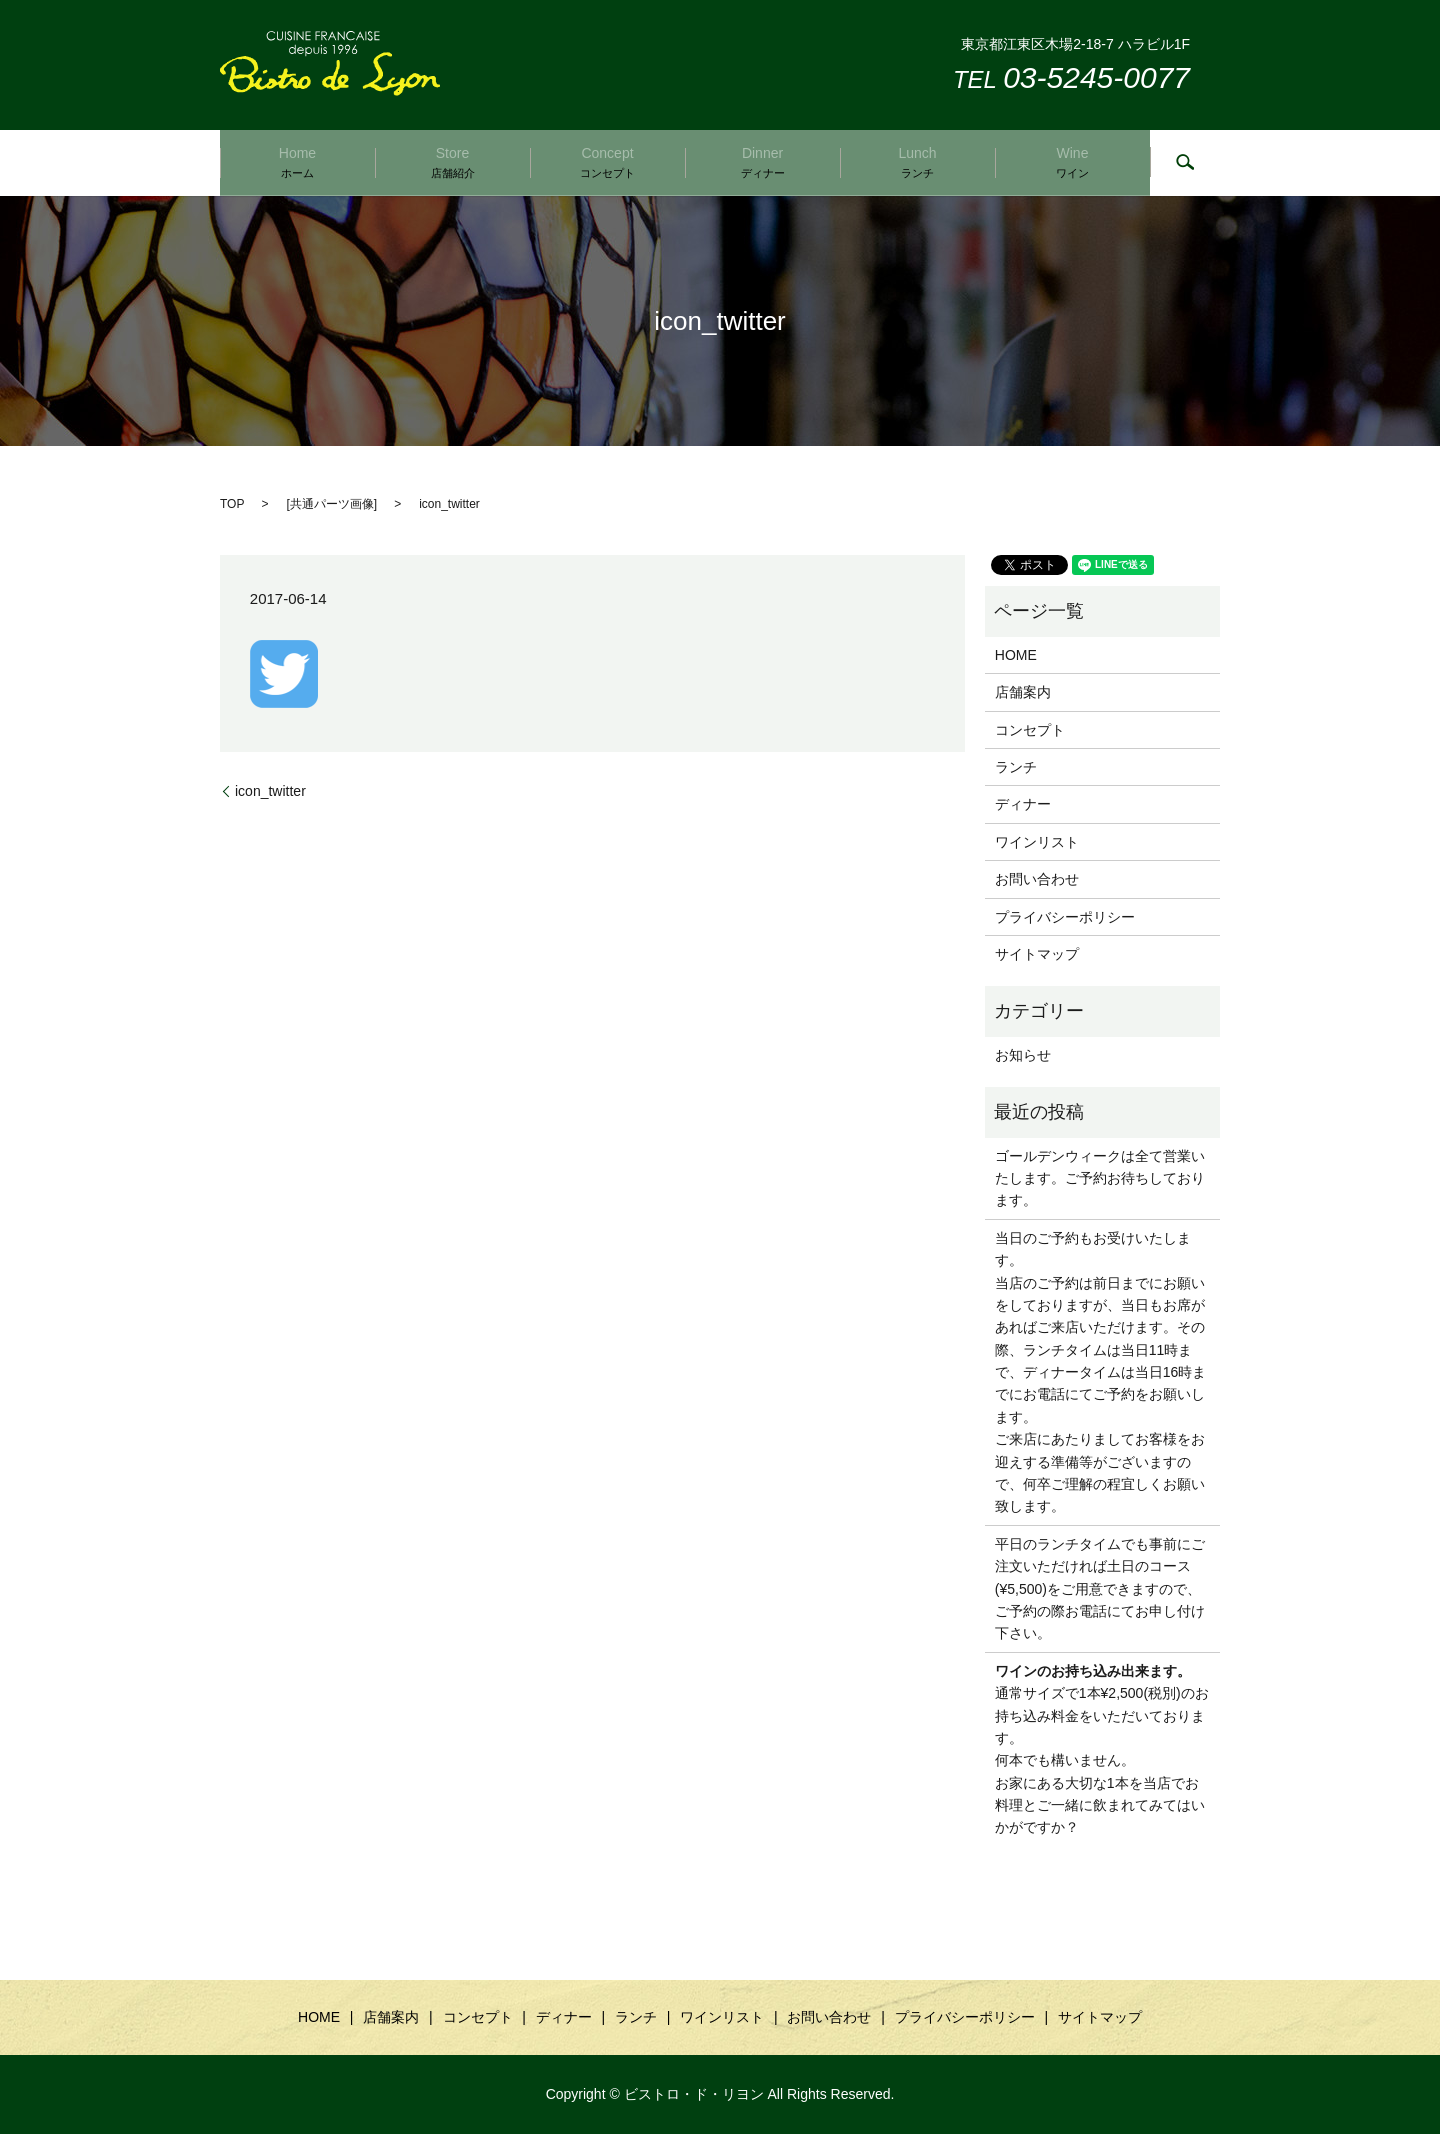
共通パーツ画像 (332, 507)
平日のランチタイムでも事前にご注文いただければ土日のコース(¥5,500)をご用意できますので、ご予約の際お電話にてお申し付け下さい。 (1100, 1592)
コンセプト (1030, 732)
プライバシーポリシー (1065, 919)
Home (297, 162)
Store (453, 162)
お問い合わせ (1037, 882)
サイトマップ (1037, 957)
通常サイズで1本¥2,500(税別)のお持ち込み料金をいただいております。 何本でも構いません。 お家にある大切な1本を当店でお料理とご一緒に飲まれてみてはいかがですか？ (1102, 1752)
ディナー (1023, 807)
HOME (1016, 658)
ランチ (1016, 770)
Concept (607, 162)
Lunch (917, 162)
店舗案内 (1023, 695)
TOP (232, 507)
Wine (1072, 162)
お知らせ (1023, 1058)
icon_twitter (270, 793)
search (1185, 164)
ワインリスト (1037, 845)
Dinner (763, 162)
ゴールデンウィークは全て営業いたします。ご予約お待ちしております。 (1100, 1180)
